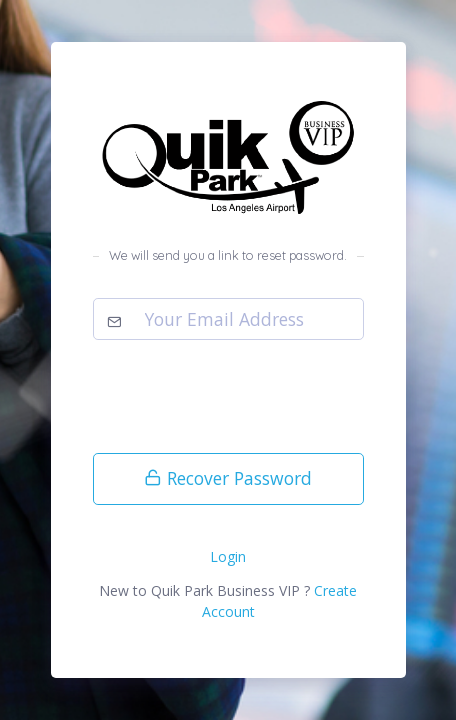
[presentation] (245, 400)
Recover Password (228, 478)
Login (228, 556)
